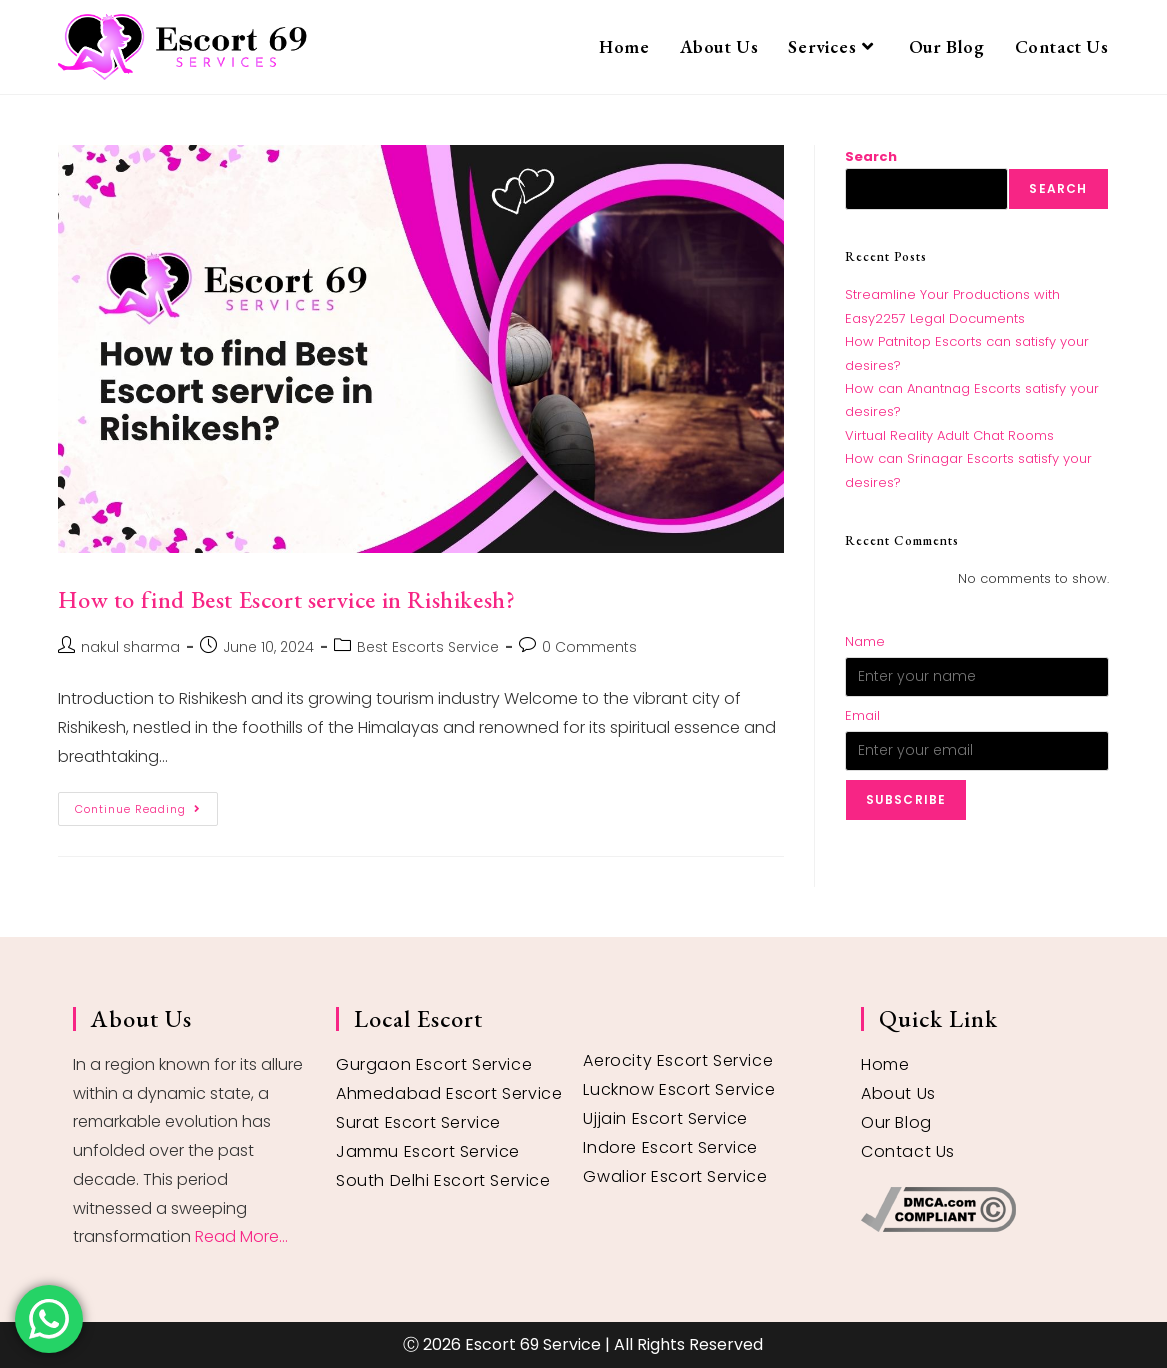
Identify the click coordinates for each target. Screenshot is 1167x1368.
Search (871, 156)
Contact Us (908, 1151)
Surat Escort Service (418, 1122)
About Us (898, 1093)
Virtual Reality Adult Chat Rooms (949, 435)
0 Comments (589, 647)
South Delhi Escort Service (443, 1180)
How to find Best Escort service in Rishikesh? (286, 599)
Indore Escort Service (670, 1147)
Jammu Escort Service (428, 1151)
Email (862, 715)
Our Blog (896, 1122)
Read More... (241, 1236)
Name (865, 641)
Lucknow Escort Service (679, 1089)
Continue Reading (146, 804)
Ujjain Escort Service (665, 1118)
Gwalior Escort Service (675, 1176)
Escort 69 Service (533, 1344)
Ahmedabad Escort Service (449, 1093)
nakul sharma (130, 647)
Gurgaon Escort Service (434, 1064)
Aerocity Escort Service (678, 1060)
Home (885, 1064)
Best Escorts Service (428, 647)
